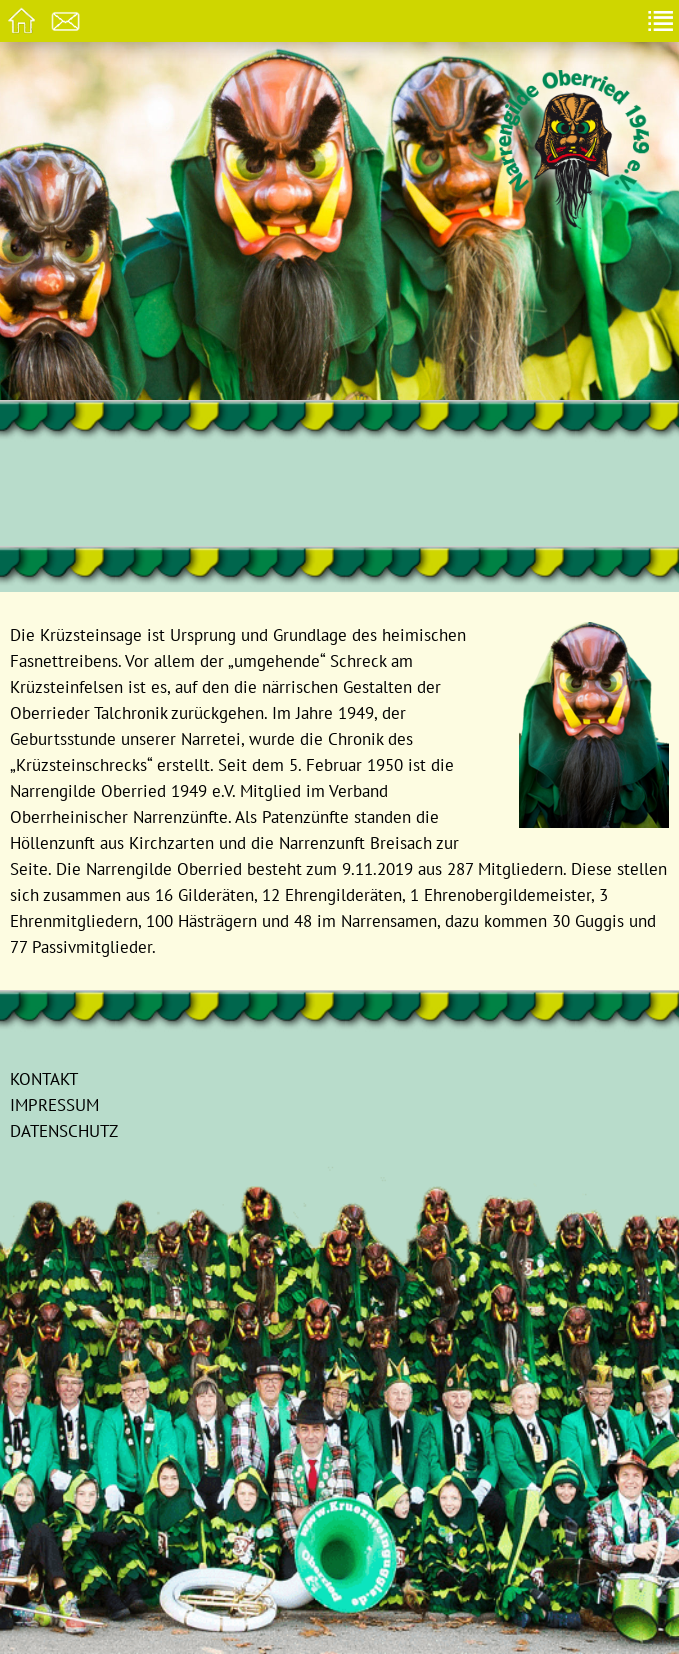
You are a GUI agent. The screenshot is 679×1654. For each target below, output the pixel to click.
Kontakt (44, 1078)
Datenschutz (64, 1130)
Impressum (54, 1104)
